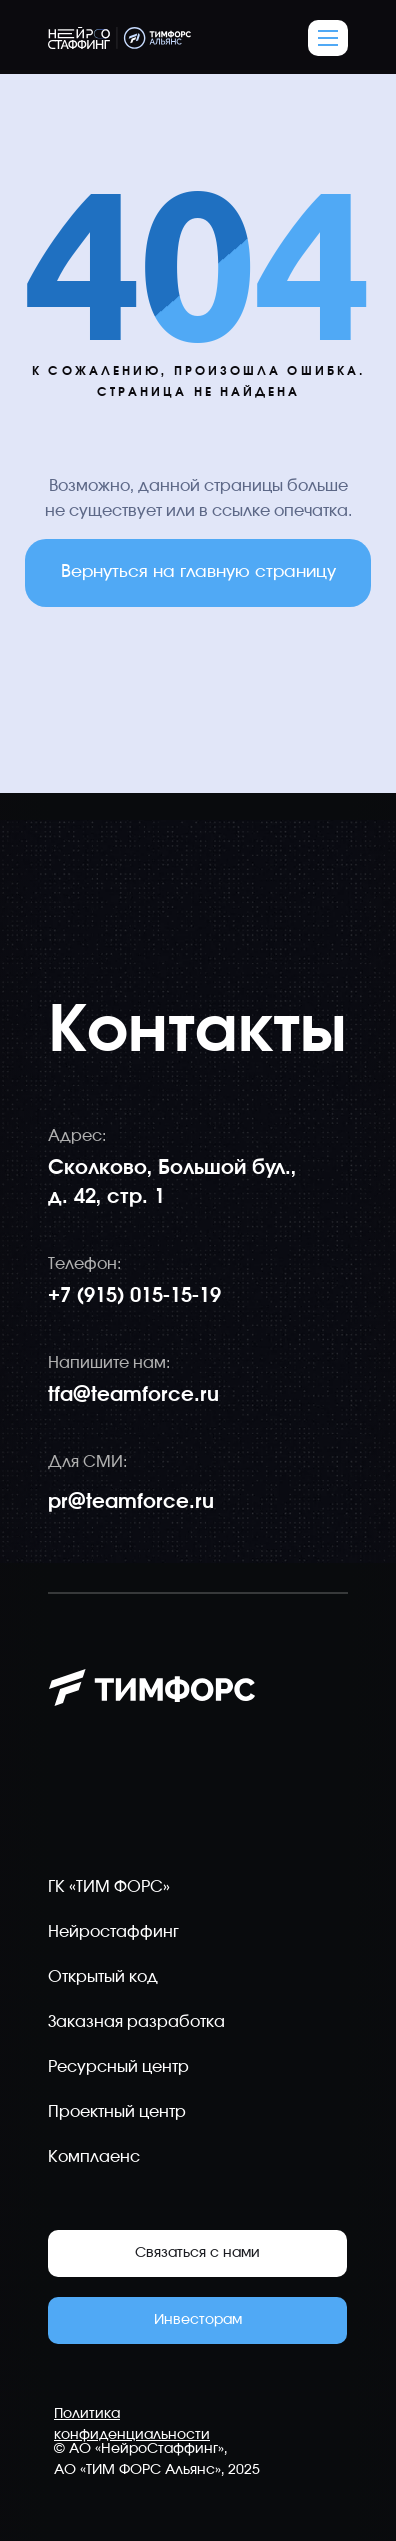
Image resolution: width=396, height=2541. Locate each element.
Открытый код (103, 1977)
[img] (324, 1796)
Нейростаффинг (113, 1932)
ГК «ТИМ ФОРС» (109, 1887)
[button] (328, 38)
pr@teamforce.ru (131, 1502)
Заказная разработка (136, 2022)
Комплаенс (94, 2157)
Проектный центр (117, 2112)
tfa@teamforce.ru (133, 1395)
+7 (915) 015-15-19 (134, 1296)
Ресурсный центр (118, 2067)
